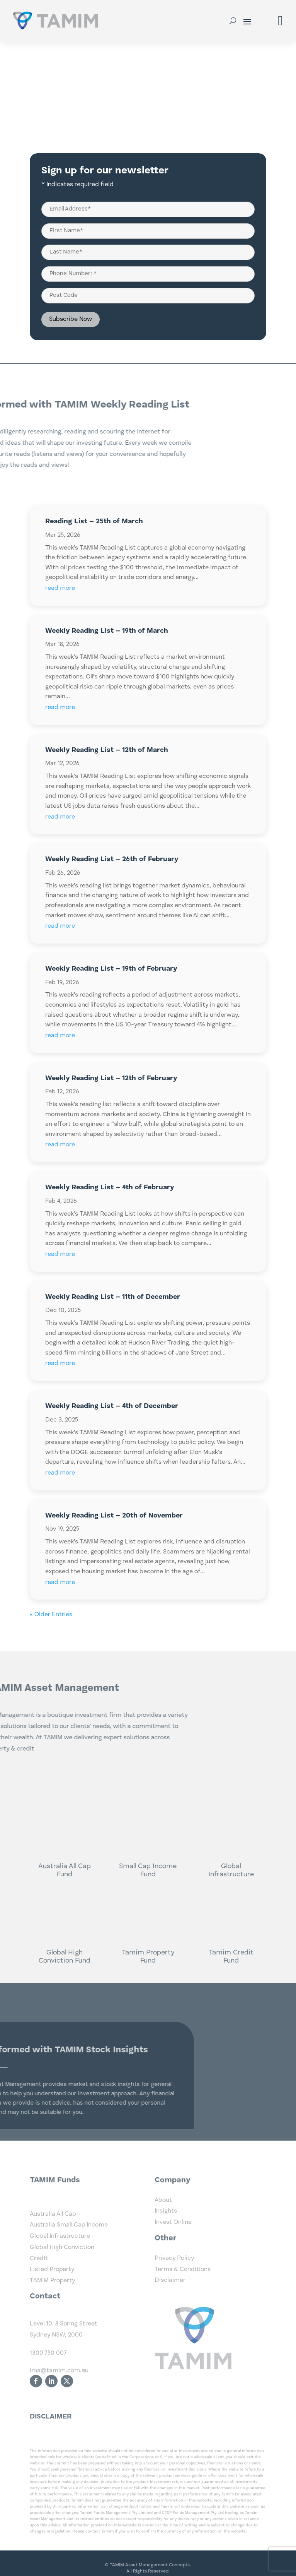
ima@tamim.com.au (59, 2407)
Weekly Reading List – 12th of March (106, 750)
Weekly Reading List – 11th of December (112, 1296)
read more (60, 588)
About (163, 2221)
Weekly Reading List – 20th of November (114, 1515)
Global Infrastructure (60, 2285)
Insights (166, 2232)
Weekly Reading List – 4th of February (109, 1187)
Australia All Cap (53, 2262)
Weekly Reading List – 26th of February (111, 859)
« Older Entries (51, 1615)
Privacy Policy (174, 2279)
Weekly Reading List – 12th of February (111, 1078)
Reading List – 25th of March (94, 521)
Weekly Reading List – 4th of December (111, 1406)
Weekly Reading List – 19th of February (111, 968)
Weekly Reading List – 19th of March (106, 630)
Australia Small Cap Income (69, 2274)
